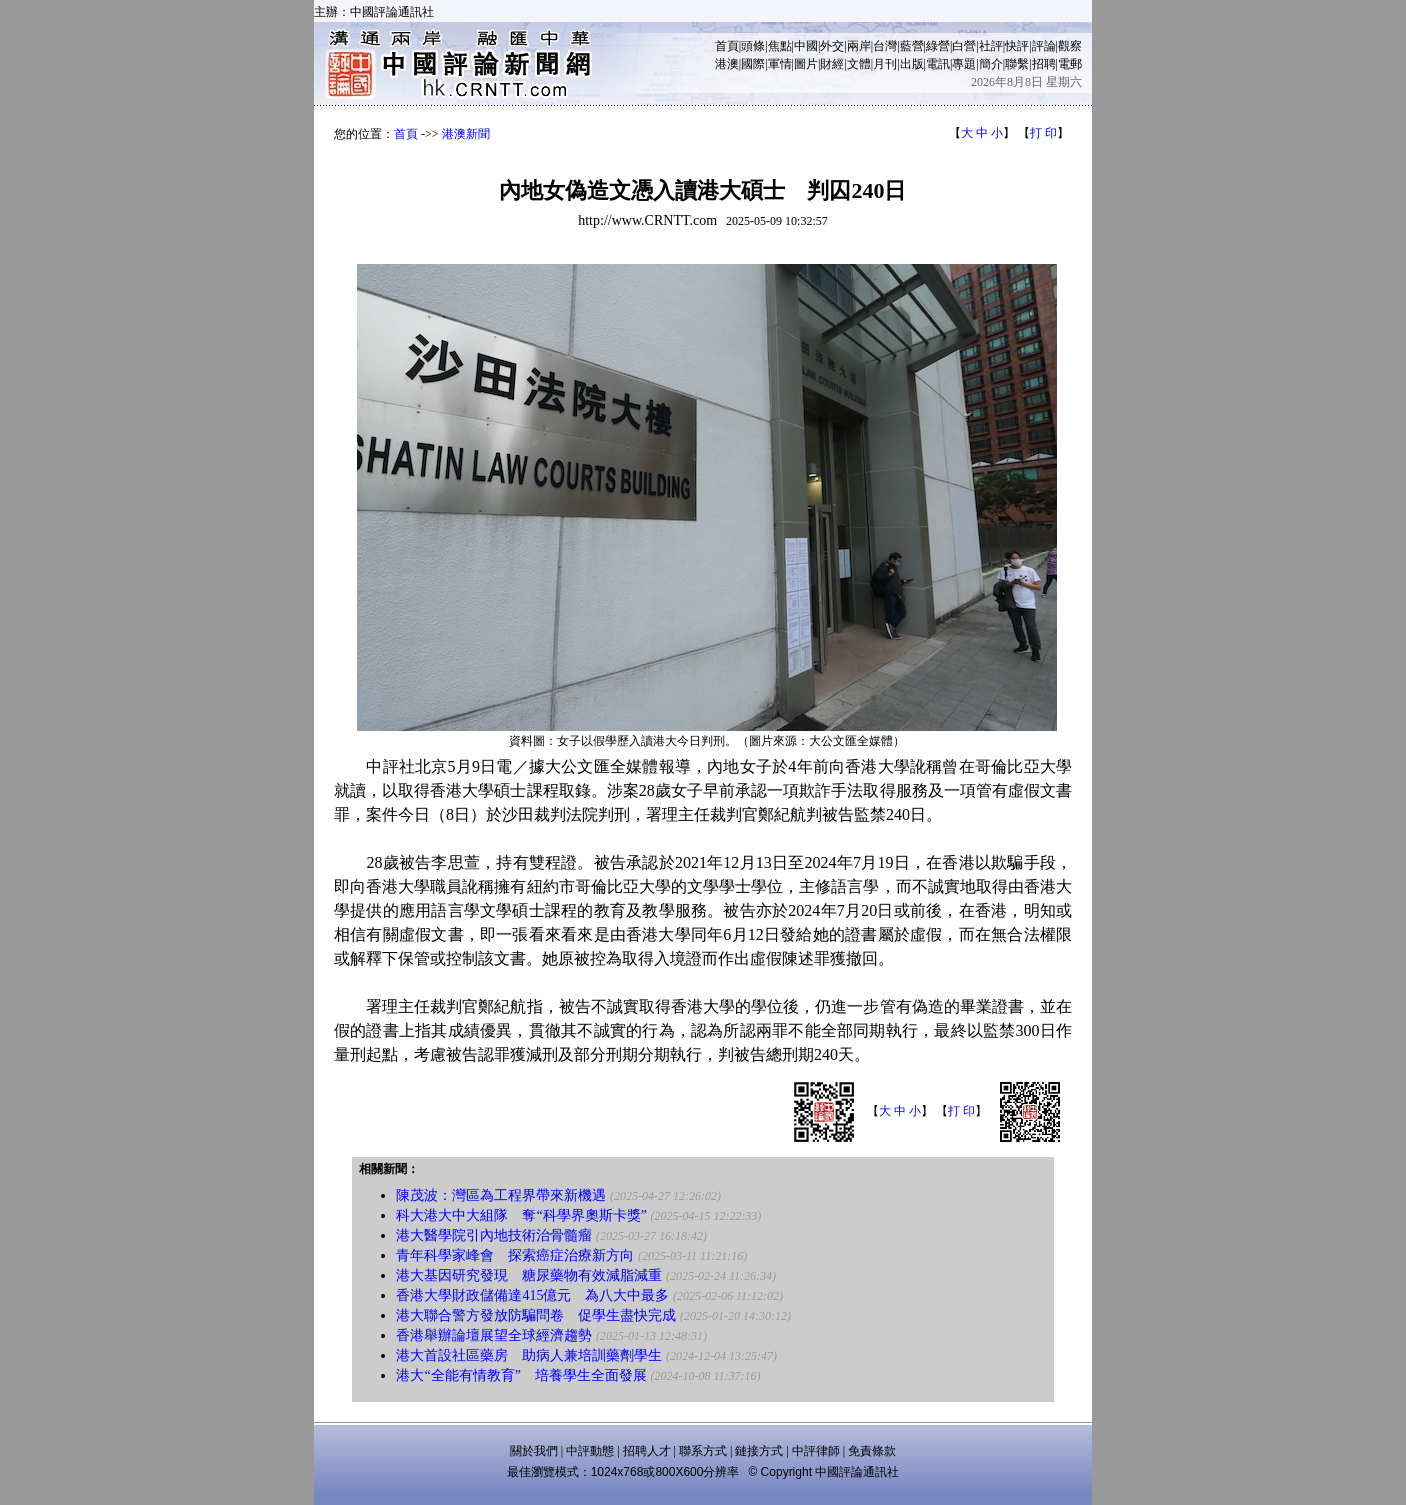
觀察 (1070, 46)
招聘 (1044, 64)
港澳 (727, 64)
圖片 (806, 64)
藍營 (912, 46)
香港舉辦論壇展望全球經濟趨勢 (494, 1335)
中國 (806, 46)
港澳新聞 (466, 134)
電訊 (938, 64)
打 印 (1043, 133)
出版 (912, 64)
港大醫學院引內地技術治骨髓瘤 (494, 1235)
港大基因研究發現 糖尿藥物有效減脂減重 (529, 1275)
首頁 (727, 46)
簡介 (991, 64)
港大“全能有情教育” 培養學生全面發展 (521, 1375)
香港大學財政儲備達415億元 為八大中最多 (532, 1295)
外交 (832, 46)
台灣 (885, 46)
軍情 (780, 64)
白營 (964, 46)
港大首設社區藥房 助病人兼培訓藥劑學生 (529, 1355)
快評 (1017, 46)
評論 (1044, 46)
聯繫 (1017, 64)
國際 (753, 64)
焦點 (780, 46)
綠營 (938, 46)
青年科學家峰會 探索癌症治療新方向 (515, 1255)
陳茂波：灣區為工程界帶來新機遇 (501, 1195)
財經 (832, 64)
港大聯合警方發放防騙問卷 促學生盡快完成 (536, 1315)
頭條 (753, 46)
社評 (991, 46)
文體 (859, 64)
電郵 (1070, 64)
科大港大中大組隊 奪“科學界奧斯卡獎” (521, 1215)
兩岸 (859, 46)
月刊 (885, 64)
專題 (964, 64)
